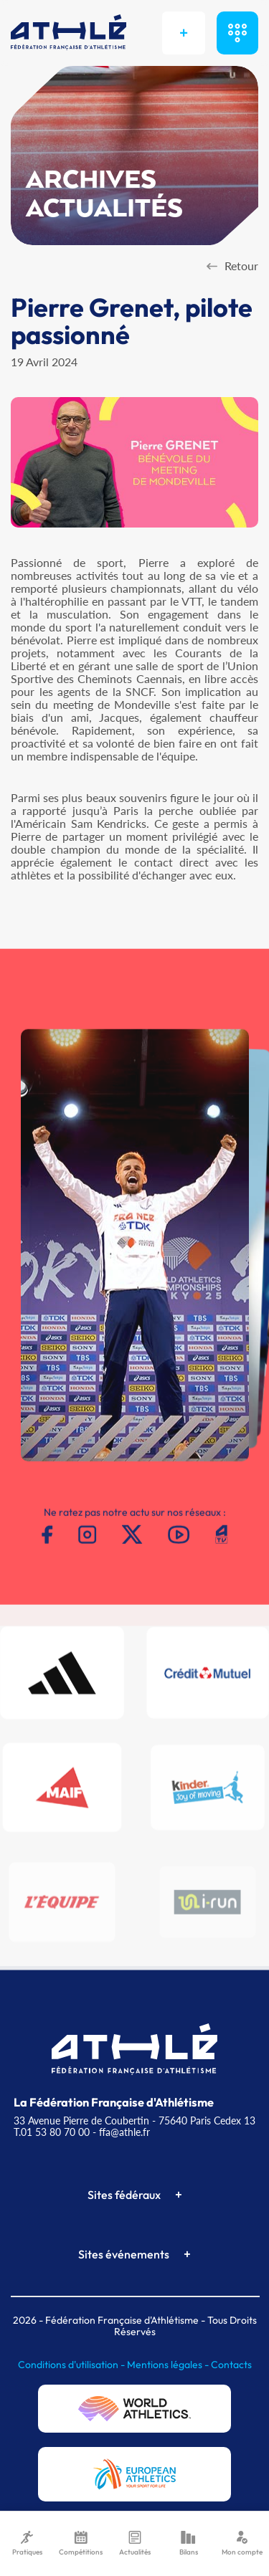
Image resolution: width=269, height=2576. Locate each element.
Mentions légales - (169, 2364)
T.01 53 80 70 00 (52, 2132)
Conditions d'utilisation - (72, 2364)
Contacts (231, 2364)
